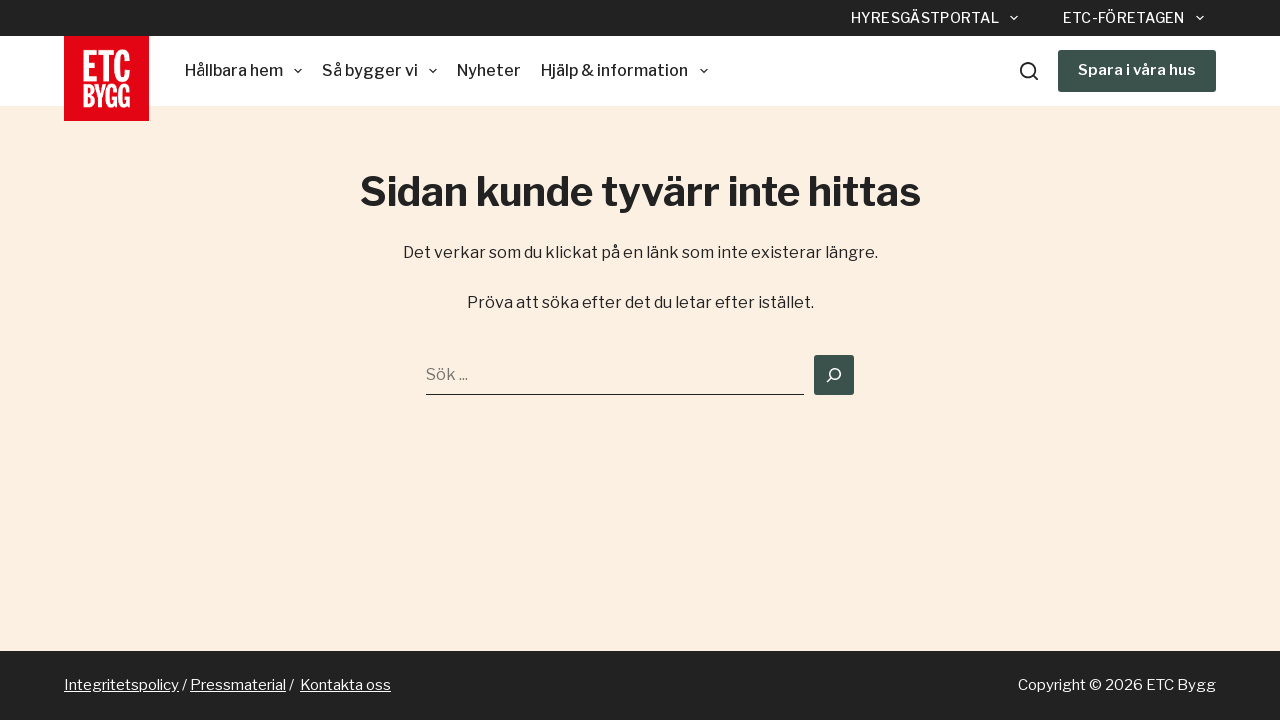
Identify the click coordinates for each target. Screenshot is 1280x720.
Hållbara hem (247, 71)
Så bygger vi (383, 71)
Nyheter (489, 70)
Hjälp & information (628, 71)
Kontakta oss (345, 685)
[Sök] (1029, 71)
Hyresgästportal (938, 18)
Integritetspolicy (121, 685)
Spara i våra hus (1137, 70)
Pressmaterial (238, 685)
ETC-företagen (1137, 18)
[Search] (834, 375)
